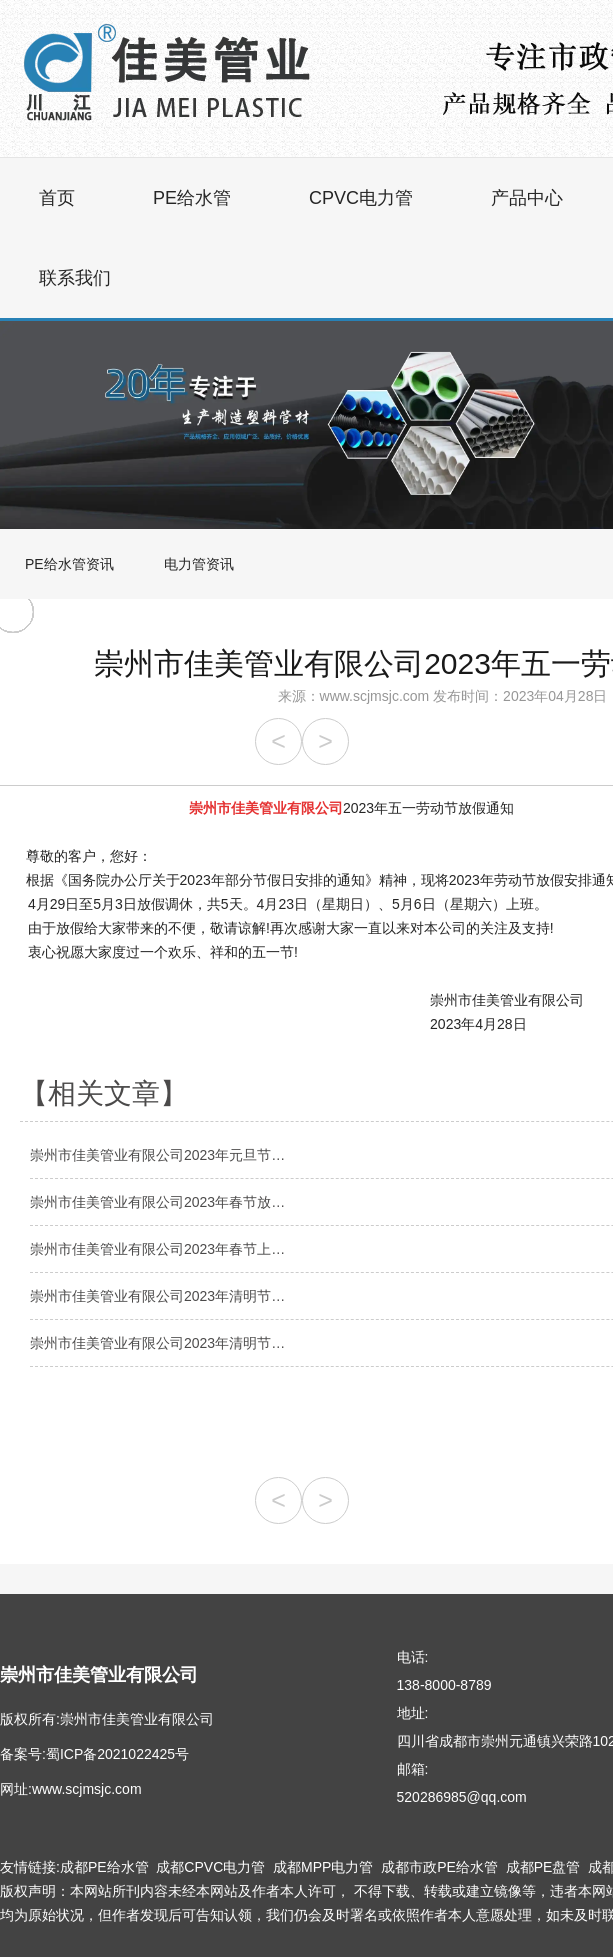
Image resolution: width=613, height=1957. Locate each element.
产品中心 (527, 198)
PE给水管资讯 (69, 564)
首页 (57, 198)
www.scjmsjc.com (375, 696)
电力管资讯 (199, 564)
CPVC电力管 (361, 198)
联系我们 (75, 278)
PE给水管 (192, 198)
